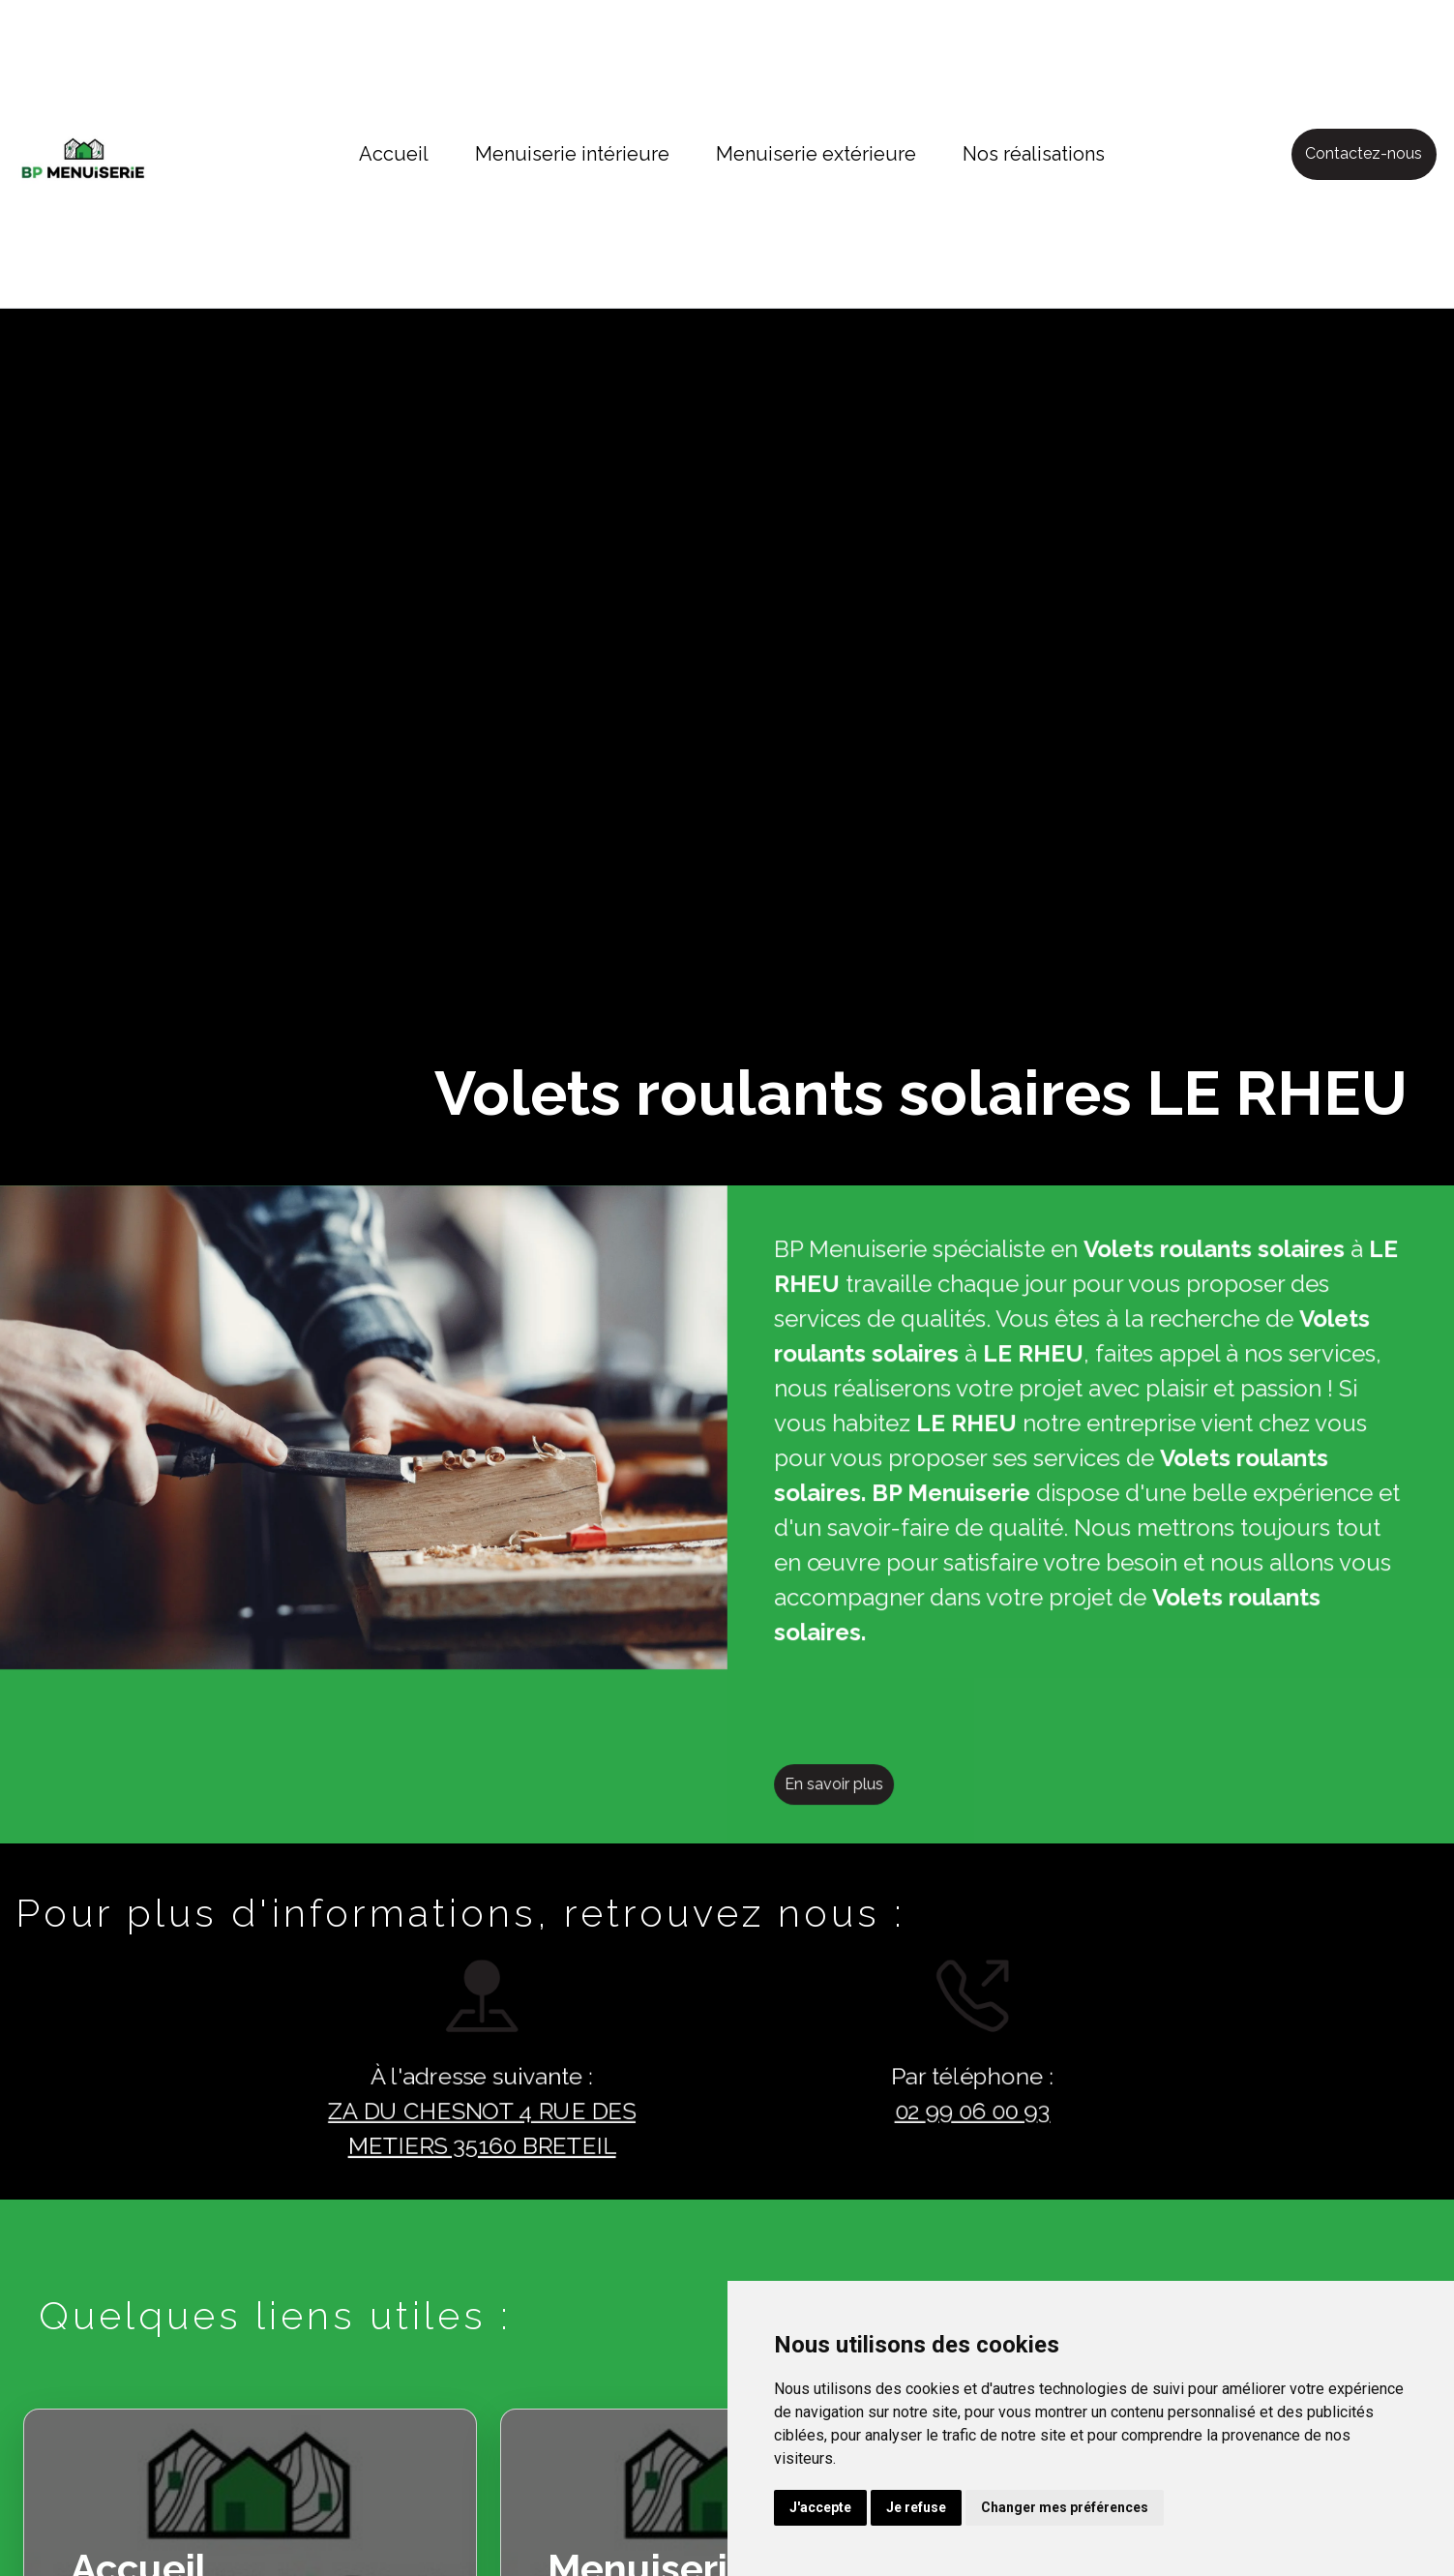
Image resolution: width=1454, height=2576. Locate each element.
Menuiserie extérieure (816, 153)
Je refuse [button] (916, 2507)
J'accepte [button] (820, 2507)
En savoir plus (867, 1819)
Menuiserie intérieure (572, 153)
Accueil (394, 153)
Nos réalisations (1034, 153)
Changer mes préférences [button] (1064, 2507)
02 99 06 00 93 (937, 2112)
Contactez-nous (1363, 153)
